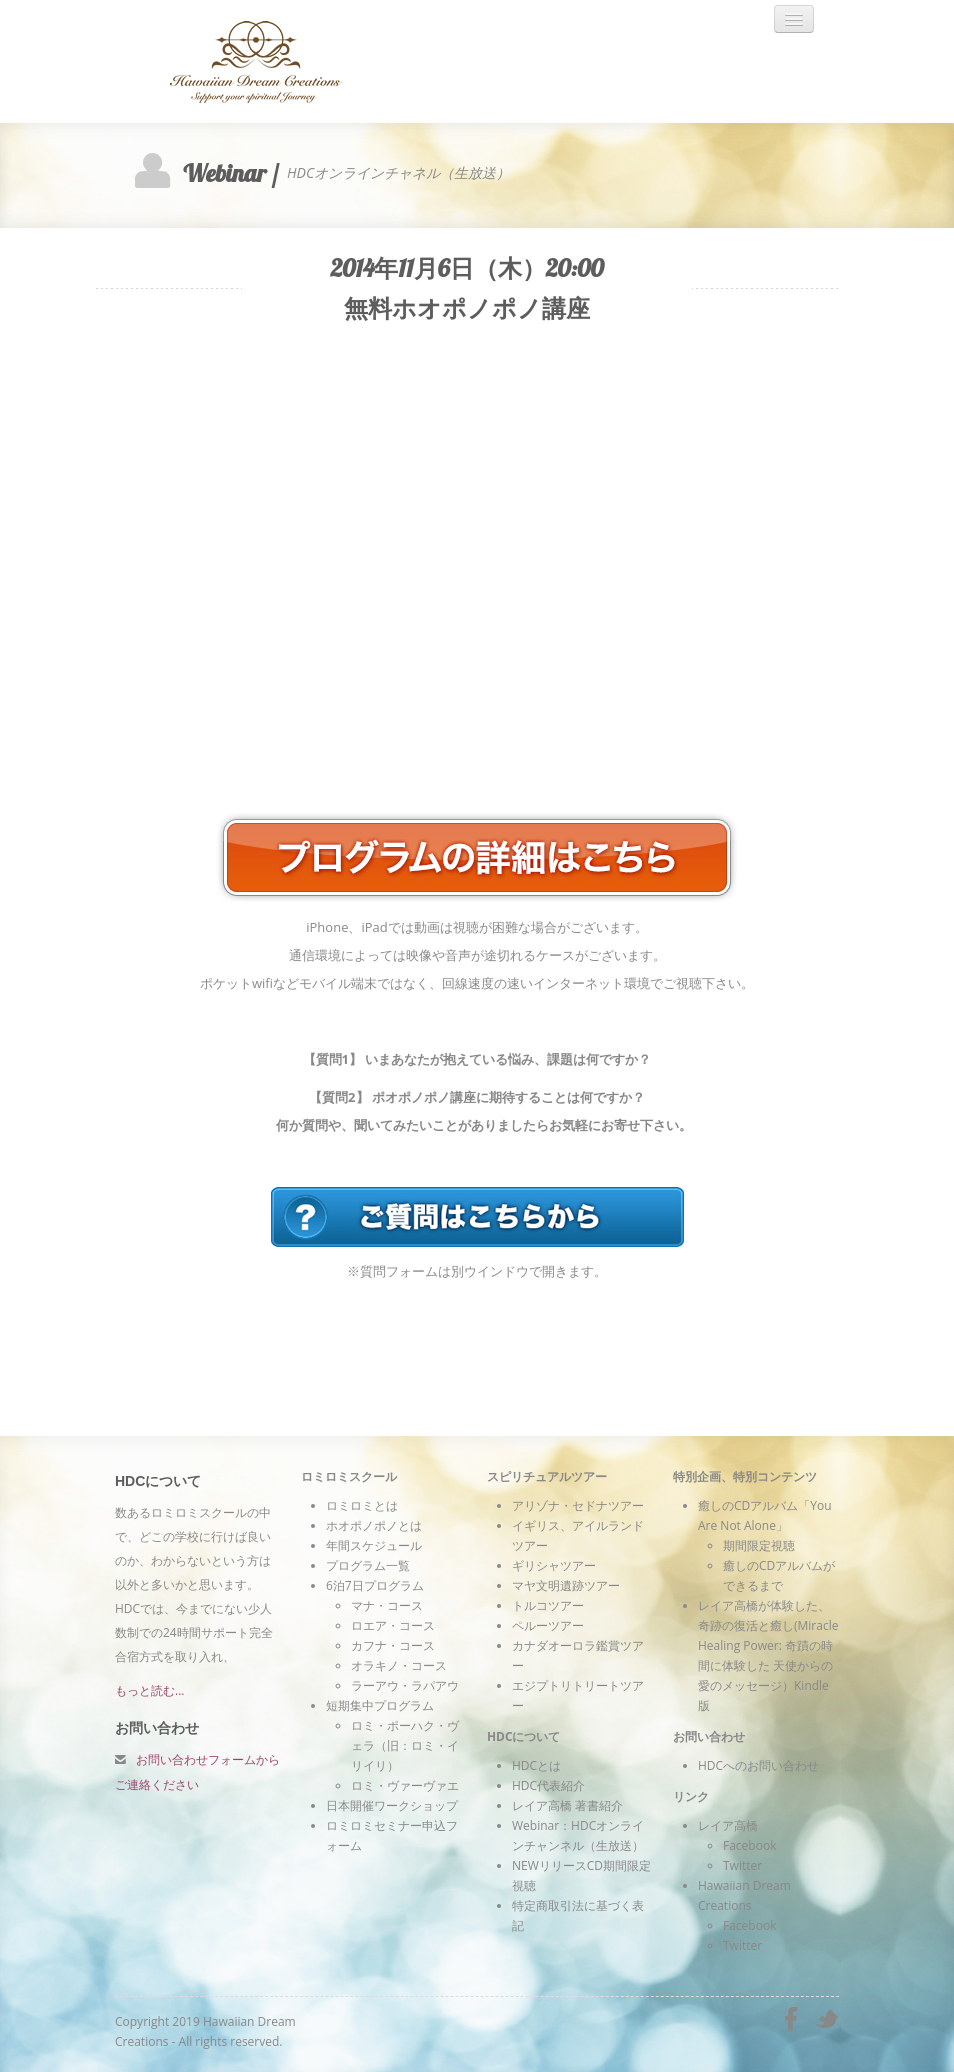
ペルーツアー (548, 1625)
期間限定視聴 (759, 1545)
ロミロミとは (362, 1505)
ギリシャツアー (554, 1565)
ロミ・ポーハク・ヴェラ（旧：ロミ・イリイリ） (405, 1745)
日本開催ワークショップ (392, 1805)
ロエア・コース (393, 1625)
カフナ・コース (393, 1645)
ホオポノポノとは (374, 1525)
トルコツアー (548, 1605)
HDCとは (536, 1765)
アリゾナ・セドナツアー (578, 1505)
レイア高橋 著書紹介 (567, 1805)
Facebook (749, 1845)
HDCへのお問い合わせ (758, 1765)
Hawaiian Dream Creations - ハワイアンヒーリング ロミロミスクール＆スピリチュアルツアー (290, 61)
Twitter (742, 1865)
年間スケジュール (374, 1545)
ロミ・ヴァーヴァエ (405, 1785)
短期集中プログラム (380, 1705)
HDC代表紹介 (548, 1785)
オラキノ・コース (399, 1665)
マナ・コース (387, 1605)
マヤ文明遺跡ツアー (566, 1585)
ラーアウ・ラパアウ (405, 1685)
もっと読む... (149, 1690)
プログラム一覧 (368, 1565)
